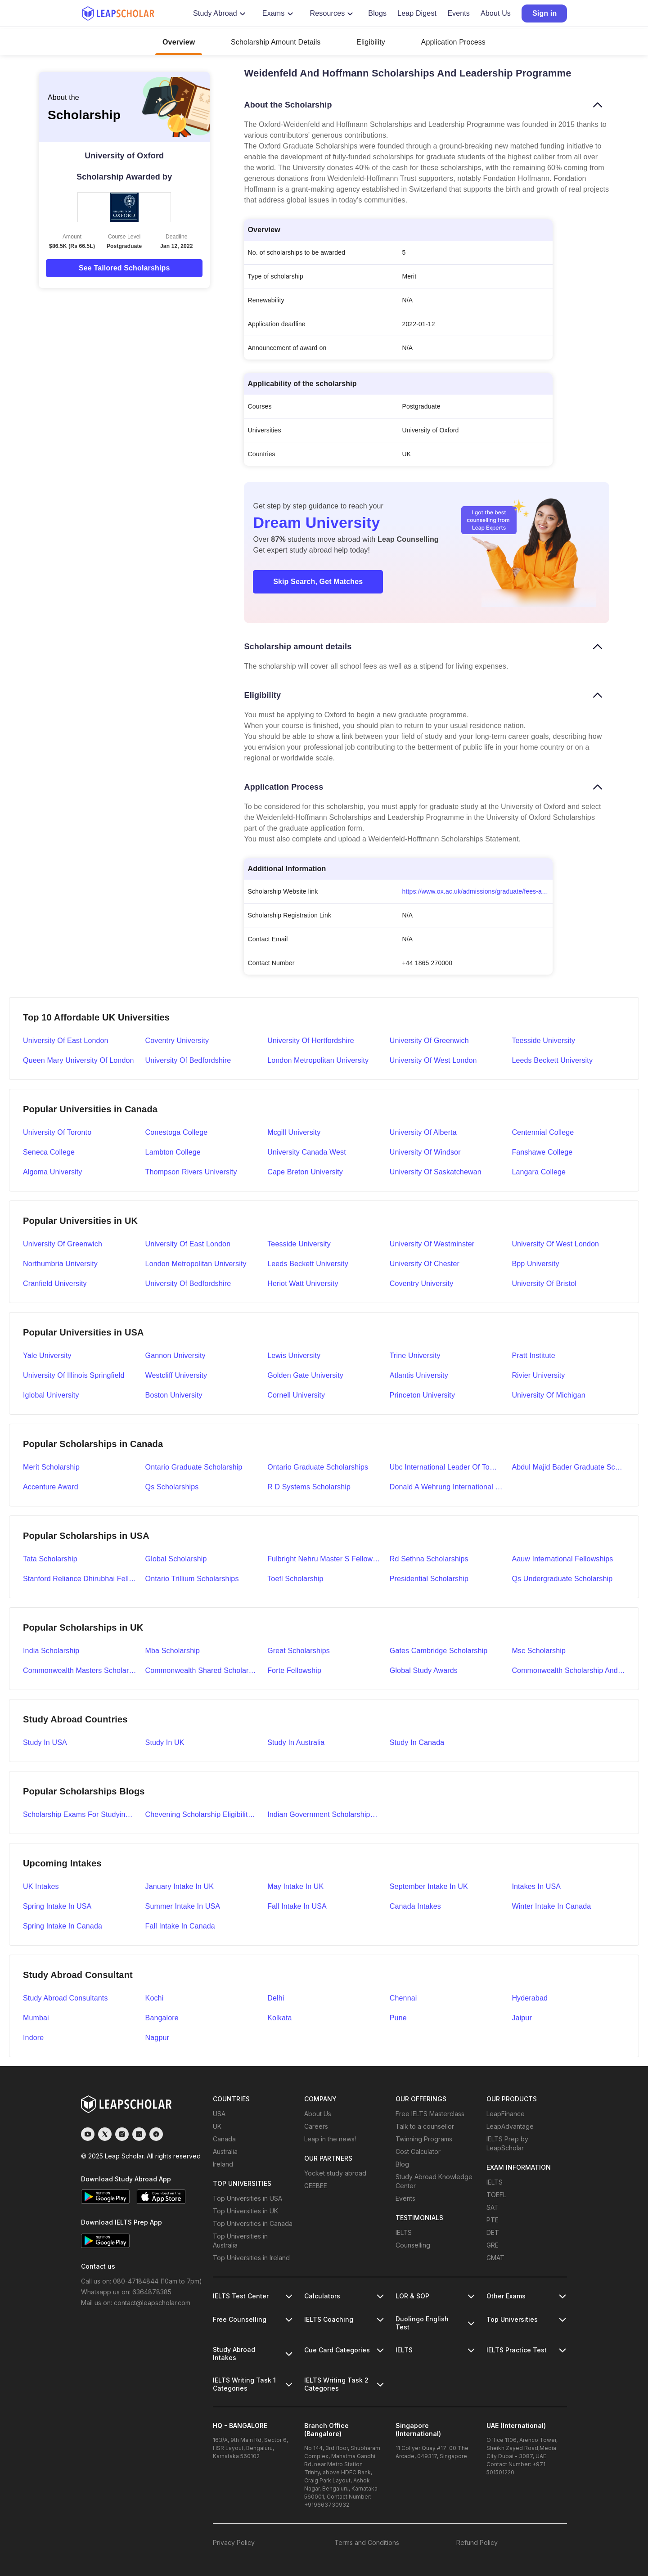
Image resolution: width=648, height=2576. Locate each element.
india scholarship (51, 1650)
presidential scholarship (429, 1578)
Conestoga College (176, 1132)
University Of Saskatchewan (436, 1172)
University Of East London (188, 1244)
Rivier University (538, 1375)
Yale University (47, 1355)
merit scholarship (51, 1467)
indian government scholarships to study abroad (324, 1814)
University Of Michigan (548, 1395)
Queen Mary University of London (78, 1060)
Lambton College (173, 1152)
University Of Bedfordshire (188, 1283)
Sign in (544, 13)
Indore (33, 2037)
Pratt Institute (533, 1355)
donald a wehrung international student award (446, 1487)
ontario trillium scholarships (192, 1578)
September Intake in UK (429, 1886)
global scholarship (176, 1559)
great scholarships (298, 1650)
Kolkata (279, 2018)
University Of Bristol (544, 1283)
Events (458, 13)
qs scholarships (172, 1487)
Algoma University (52, 1172)
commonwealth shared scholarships (202, 1670)
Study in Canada (417, 1742)
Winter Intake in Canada (551, 1906)
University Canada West (306, 1152)
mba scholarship (172, 1650)
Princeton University (422, 1395)
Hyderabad (530, 1998)
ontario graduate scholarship (194, 1467)
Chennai (403, 1998)
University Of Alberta (423, 1132)
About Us (496, 13)
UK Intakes (41, 1886)
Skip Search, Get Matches (318, 581)
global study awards (424, 1670)
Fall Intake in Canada (180, 1926)
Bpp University (535, 1264)
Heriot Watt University (302, 1283)
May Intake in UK (295, 1886)
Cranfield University (55, 1283)
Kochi (154, 1998)
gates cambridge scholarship (439, 1650)
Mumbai (36, 2018)
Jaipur (521, 2018)
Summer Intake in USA (182, 1906)
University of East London (65, 1040)
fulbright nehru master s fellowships (324, 1559)
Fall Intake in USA (297, 1906)
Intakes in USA (536, 1886)
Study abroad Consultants (65, 1998)
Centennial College (543, 1132)
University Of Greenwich (62, 1244)
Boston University (173, 1395)
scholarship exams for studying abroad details (79, 1814)
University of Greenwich (429, 1040)
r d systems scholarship (309, 1487)
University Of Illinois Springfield (74, 1375)
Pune (398, 2018)
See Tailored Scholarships (124, 268)
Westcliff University (176, 1375)
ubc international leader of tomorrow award (446, 1467)
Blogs (377, 13)
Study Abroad (220, 13)
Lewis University (293, 1355)
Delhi (275, 1998)
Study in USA (45, 1742)
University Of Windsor (425, 1152)
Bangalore (162, 2018)
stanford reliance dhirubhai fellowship (79, 1578)
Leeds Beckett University (552, 1060)
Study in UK (164, 1742)
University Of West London (555, 1244)
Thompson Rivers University (191, 1172)
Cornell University (296, 1395)
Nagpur (157, 2037)
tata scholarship (50, 1559)
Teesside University (543, 1040)
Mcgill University (293, 1132)
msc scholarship (539, 1650)
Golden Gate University (305, 1375)
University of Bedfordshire (188, 1060)
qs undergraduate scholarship (562, 1578)
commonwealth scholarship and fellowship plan (568, 1670)
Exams (279, 13)
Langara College (539, 1172)
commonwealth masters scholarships (79, 1670)
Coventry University (177, 1040)
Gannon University (175, 1355)
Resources (333, 13)
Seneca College (49, 1152)
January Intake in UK (179, 1886)
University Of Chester (424, 1264)
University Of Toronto (57, 1132)
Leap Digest (416, 13)
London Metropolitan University (318, 1060)
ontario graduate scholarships (317, 1467)
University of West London (433, 1060)
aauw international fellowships (562, 1559)
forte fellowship (294, 1670)
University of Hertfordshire (310, 1040)
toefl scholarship (295, 1578)
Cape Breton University (305, 1172)
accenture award (50, 1487)
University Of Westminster (432, 1244)
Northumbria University (60, 1264)
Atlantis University (419, 1375)
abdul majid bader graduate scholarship (568, 1467)
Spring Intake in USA (57, 1906)
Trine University (415, 1355)
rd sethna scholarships (429, 1559)
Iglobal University (51, 1395)
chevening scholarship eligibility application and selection (202, 1814)
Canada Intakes (415, 1906)
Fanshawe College (542, 1152)
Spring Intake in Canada (62, 1926)
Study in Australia (295, 1742)
